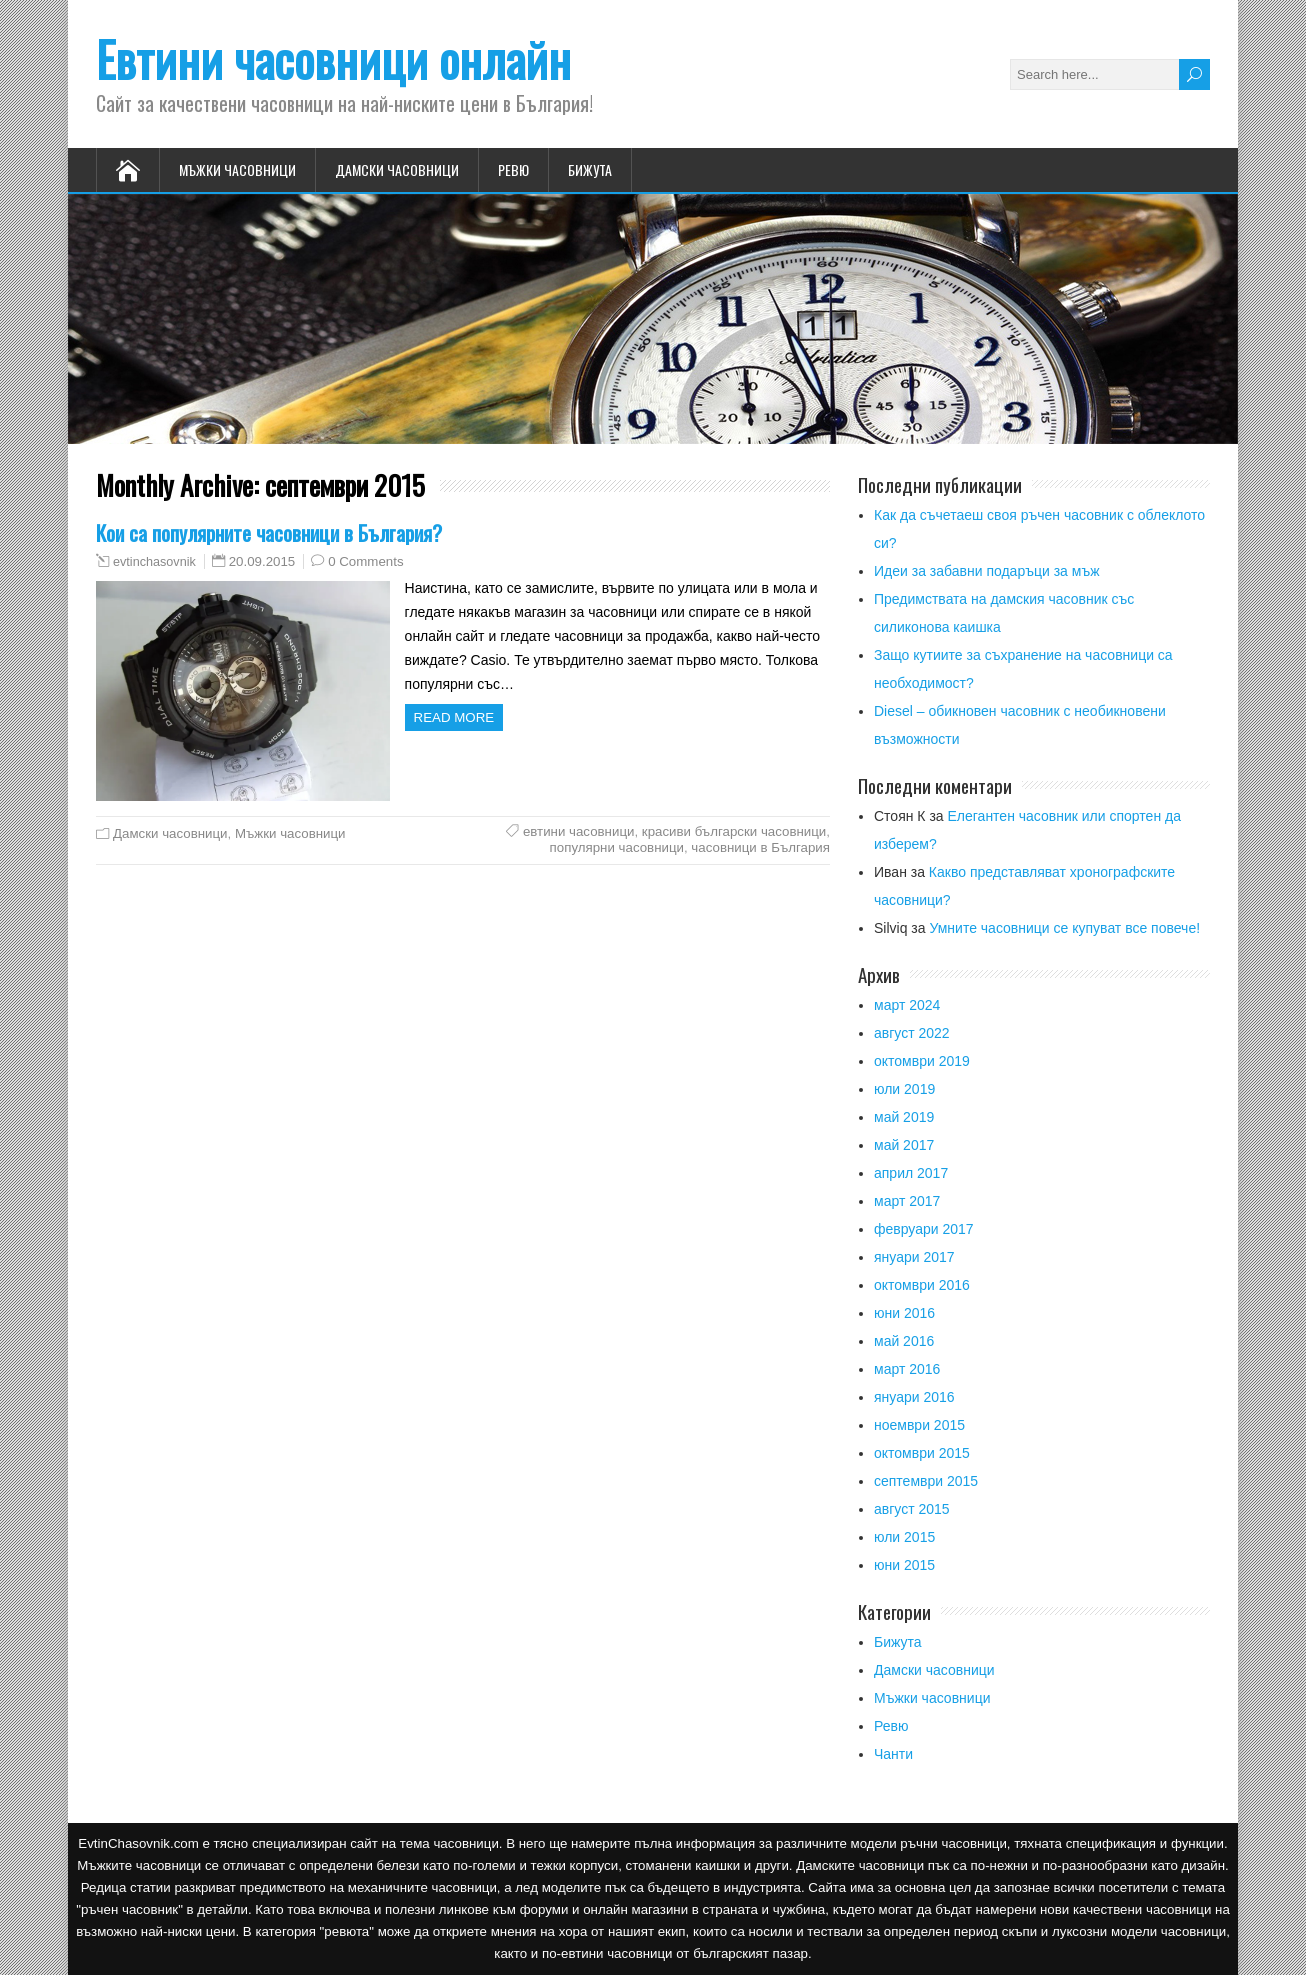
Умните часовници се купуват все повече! (1064, 928)
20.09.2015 (262, 561)
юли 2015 (904, 1537)
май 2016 (904, 1341)
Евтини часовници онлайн (333, 58)
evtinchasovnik (154, 562)
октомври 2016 (922, 1285)
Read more (454, 717)
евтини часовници (579, 831)
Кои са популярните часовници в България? (269, 532)
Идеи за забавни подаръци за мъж (987, 571)
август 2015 (912, 1509)
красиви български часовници (734, 831)
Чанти (893, 1754)
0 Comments (365, 561)
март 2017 (907, 1201)
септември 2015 (926, 1481)
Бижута (590, 169)
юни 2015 (904, 1565)
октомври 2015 (922, 1453)
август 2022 (912, 1033)
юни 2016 (904, 1313)
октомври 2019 (922, 1061)
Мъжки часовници (237, 169)
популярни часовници (617, 847)
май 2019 (904, 1117)
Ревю (513, 169)
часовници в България (760, 847)
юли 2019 (904, 1089)
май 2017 (904, 1145)
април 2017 (911, 1173)
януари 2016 (914, 1397)
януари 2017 (914, 1257)
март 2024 (907, 1005)
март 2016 (907, 1369)
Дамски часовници (397, 169)
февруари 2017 (924, 1229)
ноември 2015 (919, 1425)
